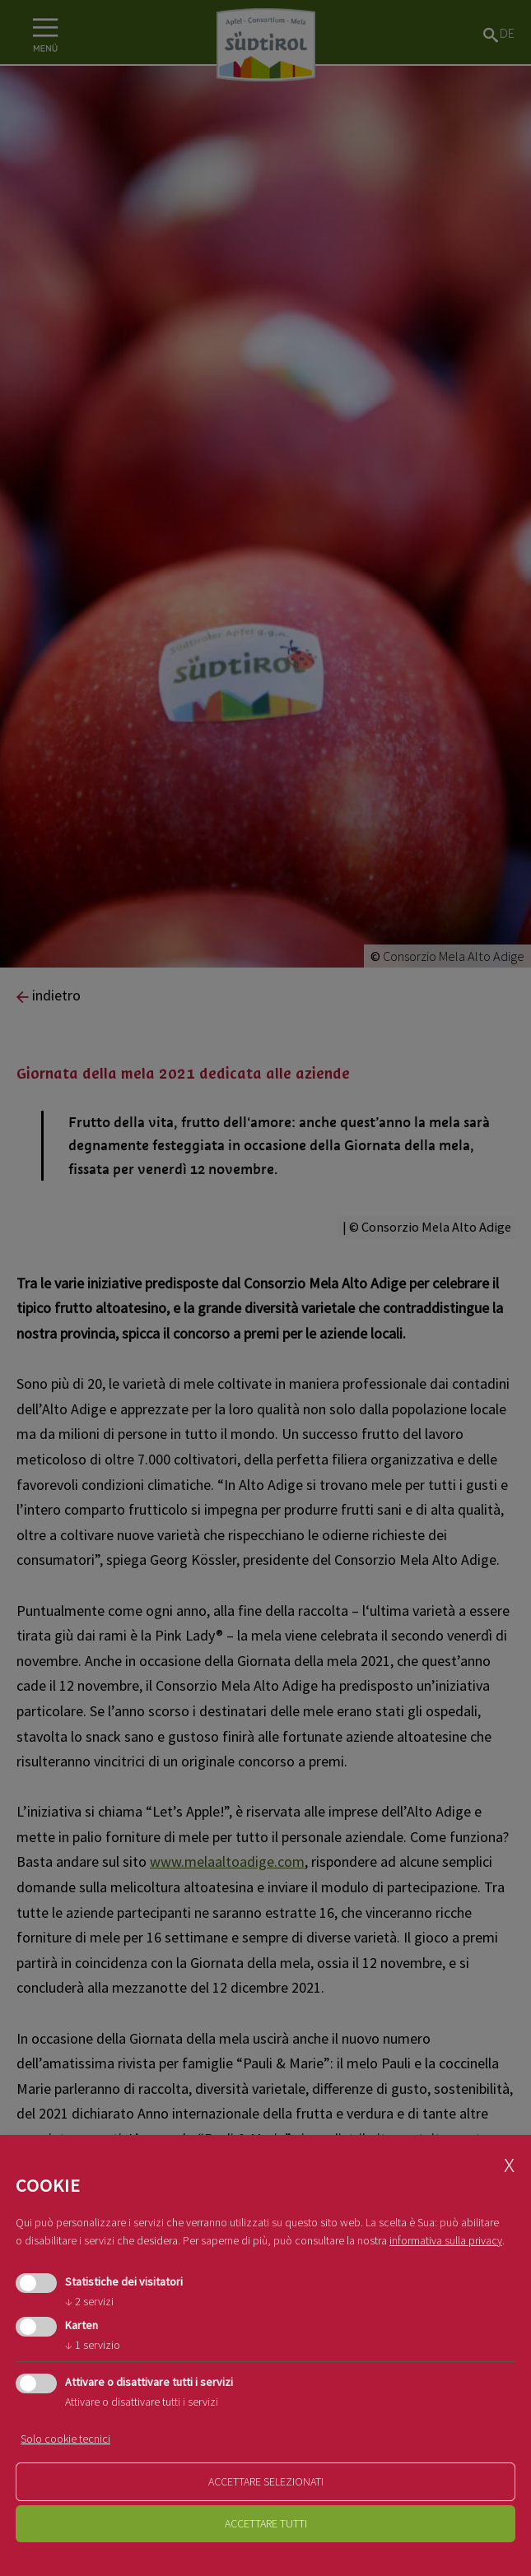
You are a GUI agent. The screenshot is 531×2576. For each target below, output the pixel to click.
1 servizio (92, 2344)
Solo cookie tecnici (65, 2438)
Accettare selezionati (266, 2481)
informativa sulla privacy (445, 2240)
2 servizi (89, 2301)
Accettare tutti (266, 2523)
